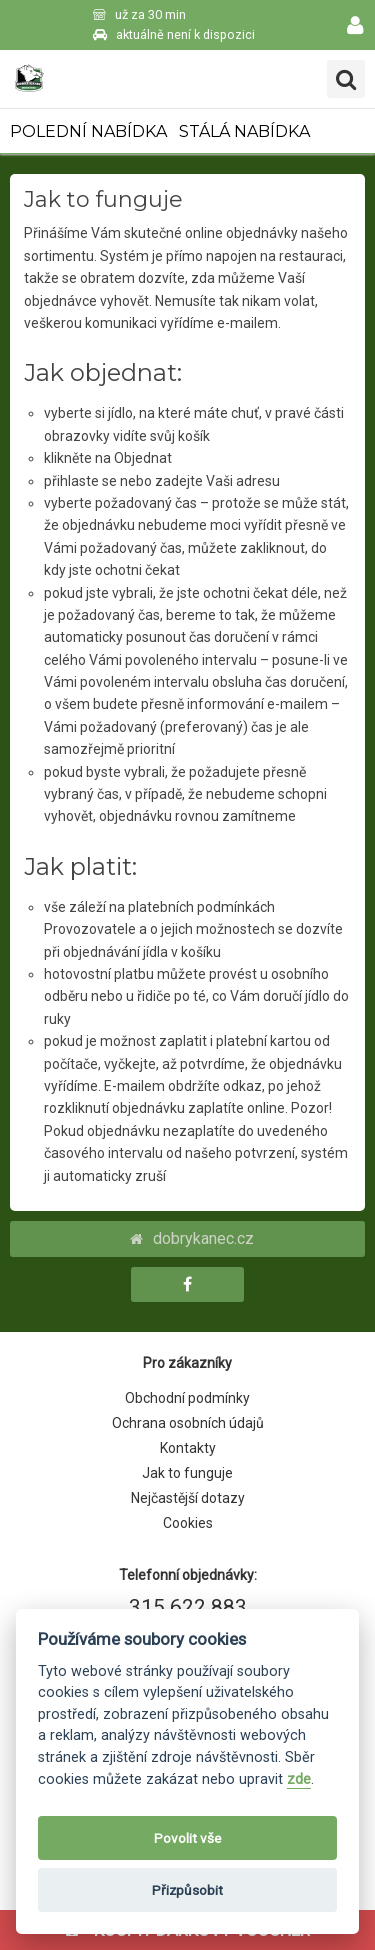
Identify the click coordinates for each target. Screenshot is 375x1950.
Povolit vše (187, 1838)
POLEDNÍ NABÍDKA (88, 131)
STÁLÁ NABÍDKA (244, 131)
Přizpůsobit (187, 1890)
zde (299, 1779)
